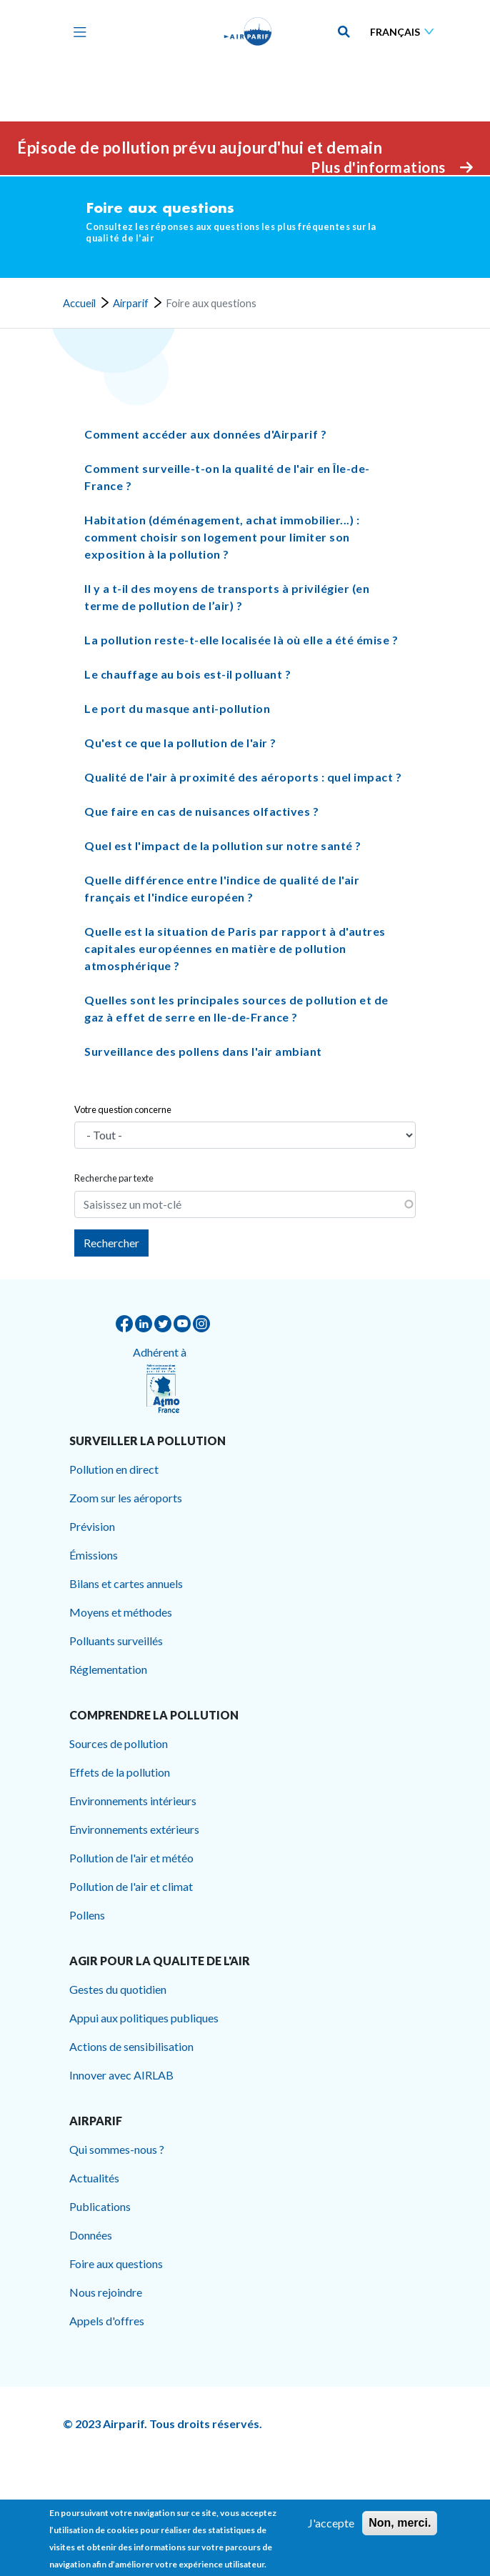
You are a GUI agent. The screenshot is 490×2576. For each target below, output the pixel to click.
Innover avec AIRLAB (121, 2075)
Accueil (79, 303)
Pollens (87, 1915)
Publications (100, 2206)
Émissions (93, 1555)
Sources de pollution (118, 1743)
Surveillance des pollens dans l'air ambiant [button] (203, 1052)
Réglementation (108, 1669)
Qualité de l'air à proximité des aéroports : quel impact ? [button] (242, 777)
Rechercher (111, 1242)
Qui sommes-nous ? (116, 2149)
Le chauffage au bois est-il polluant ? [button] (187, 675)
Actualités (94, 2178)
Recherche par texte (114, 1178)
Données (90, 2235)
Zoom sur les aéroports (125, 1497)
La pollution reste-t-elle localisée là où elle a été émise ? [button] (241, 640)
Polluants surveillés (116, 1640)
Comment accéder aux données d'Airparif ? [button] (205, 434)
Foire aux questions (116, 2263)
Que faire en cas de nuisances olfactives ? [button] (201, 812)
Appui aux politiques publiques (144, 2018)
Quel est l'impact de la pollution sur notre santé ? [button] (222, 846)
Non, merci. (400, 2523)
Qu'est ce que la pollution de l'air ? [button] (180, 743)
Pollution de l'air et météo (131, 1857)
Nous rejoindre (105, 2292)
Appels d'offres (106, 2320)
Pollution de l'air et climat (131, 1886)
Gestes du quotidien (117, 1989)
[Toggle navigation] (76, 31)
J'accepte (331, 2523)
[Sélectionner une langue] (405, 31)
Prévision (92, 1526)
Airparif (131, 303)
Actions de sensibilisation (131, 2046)
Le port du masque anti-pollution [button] (177, 709)
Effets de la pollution (119, 1772)
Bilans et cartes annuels (126, 1583)
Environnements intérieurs (132, 1800)
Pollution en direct (114, 1469)
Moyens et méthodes (120, 1612)
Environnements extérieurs (134, 1829)
